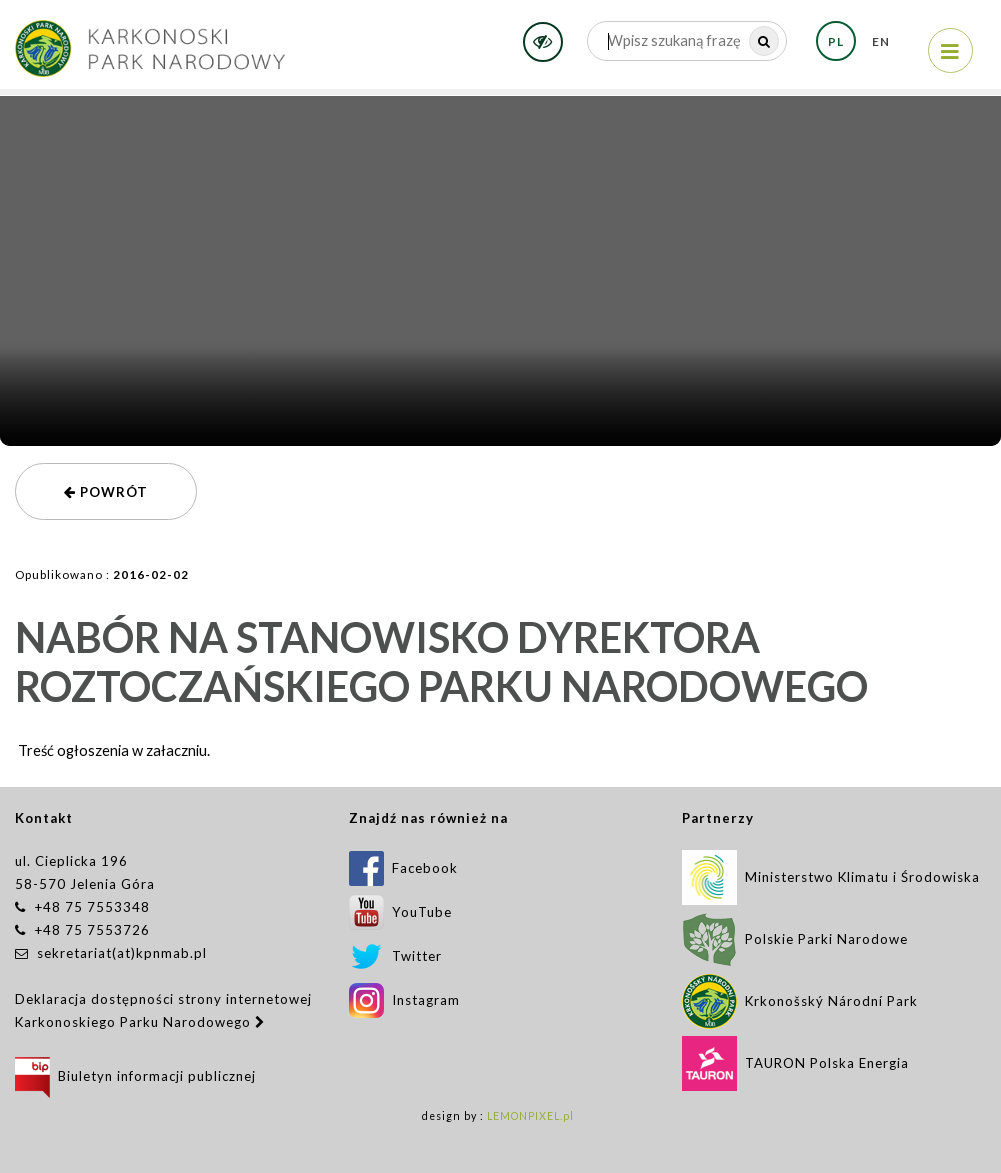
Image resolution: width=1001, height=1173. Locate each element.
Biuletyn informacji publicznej (135, 1076)
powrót (106, 492)
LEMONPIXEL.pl (530, 1116)
